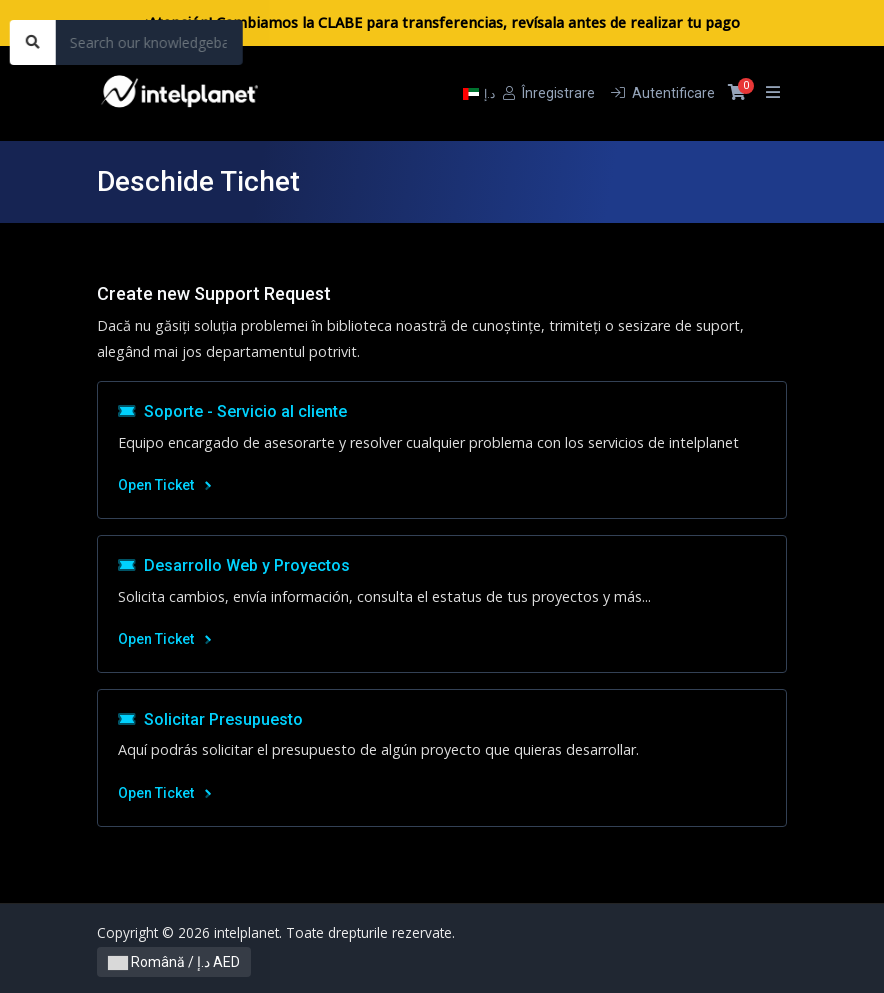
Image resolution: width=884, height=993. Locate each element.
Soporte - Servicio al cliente (232, 411)
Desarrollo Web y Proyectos (234, 565)
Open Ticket (164, 485)
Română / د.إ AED (174, 962)
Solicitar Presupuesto (210, 719)
